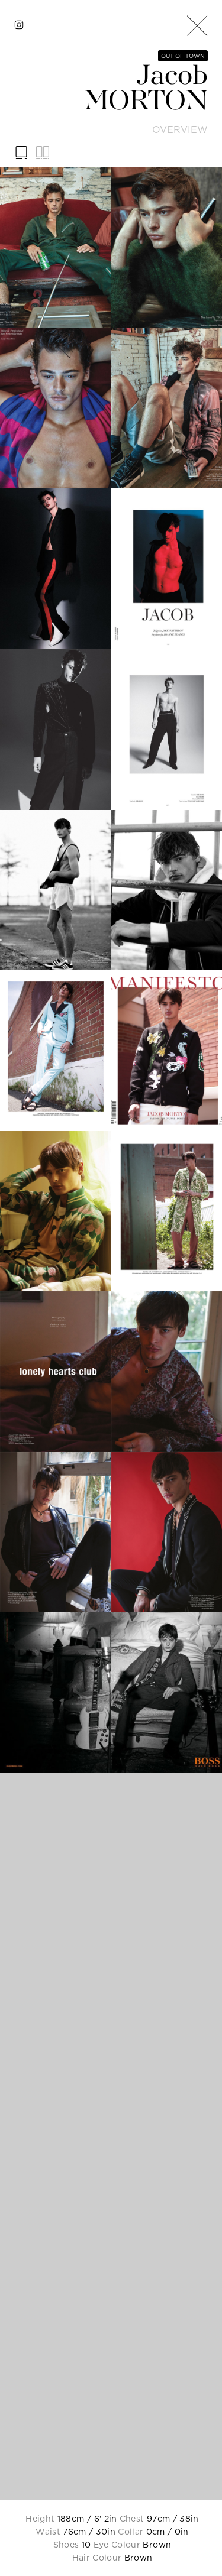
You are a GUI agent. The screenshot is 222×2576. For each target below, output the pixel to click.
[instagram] (18, 24)
